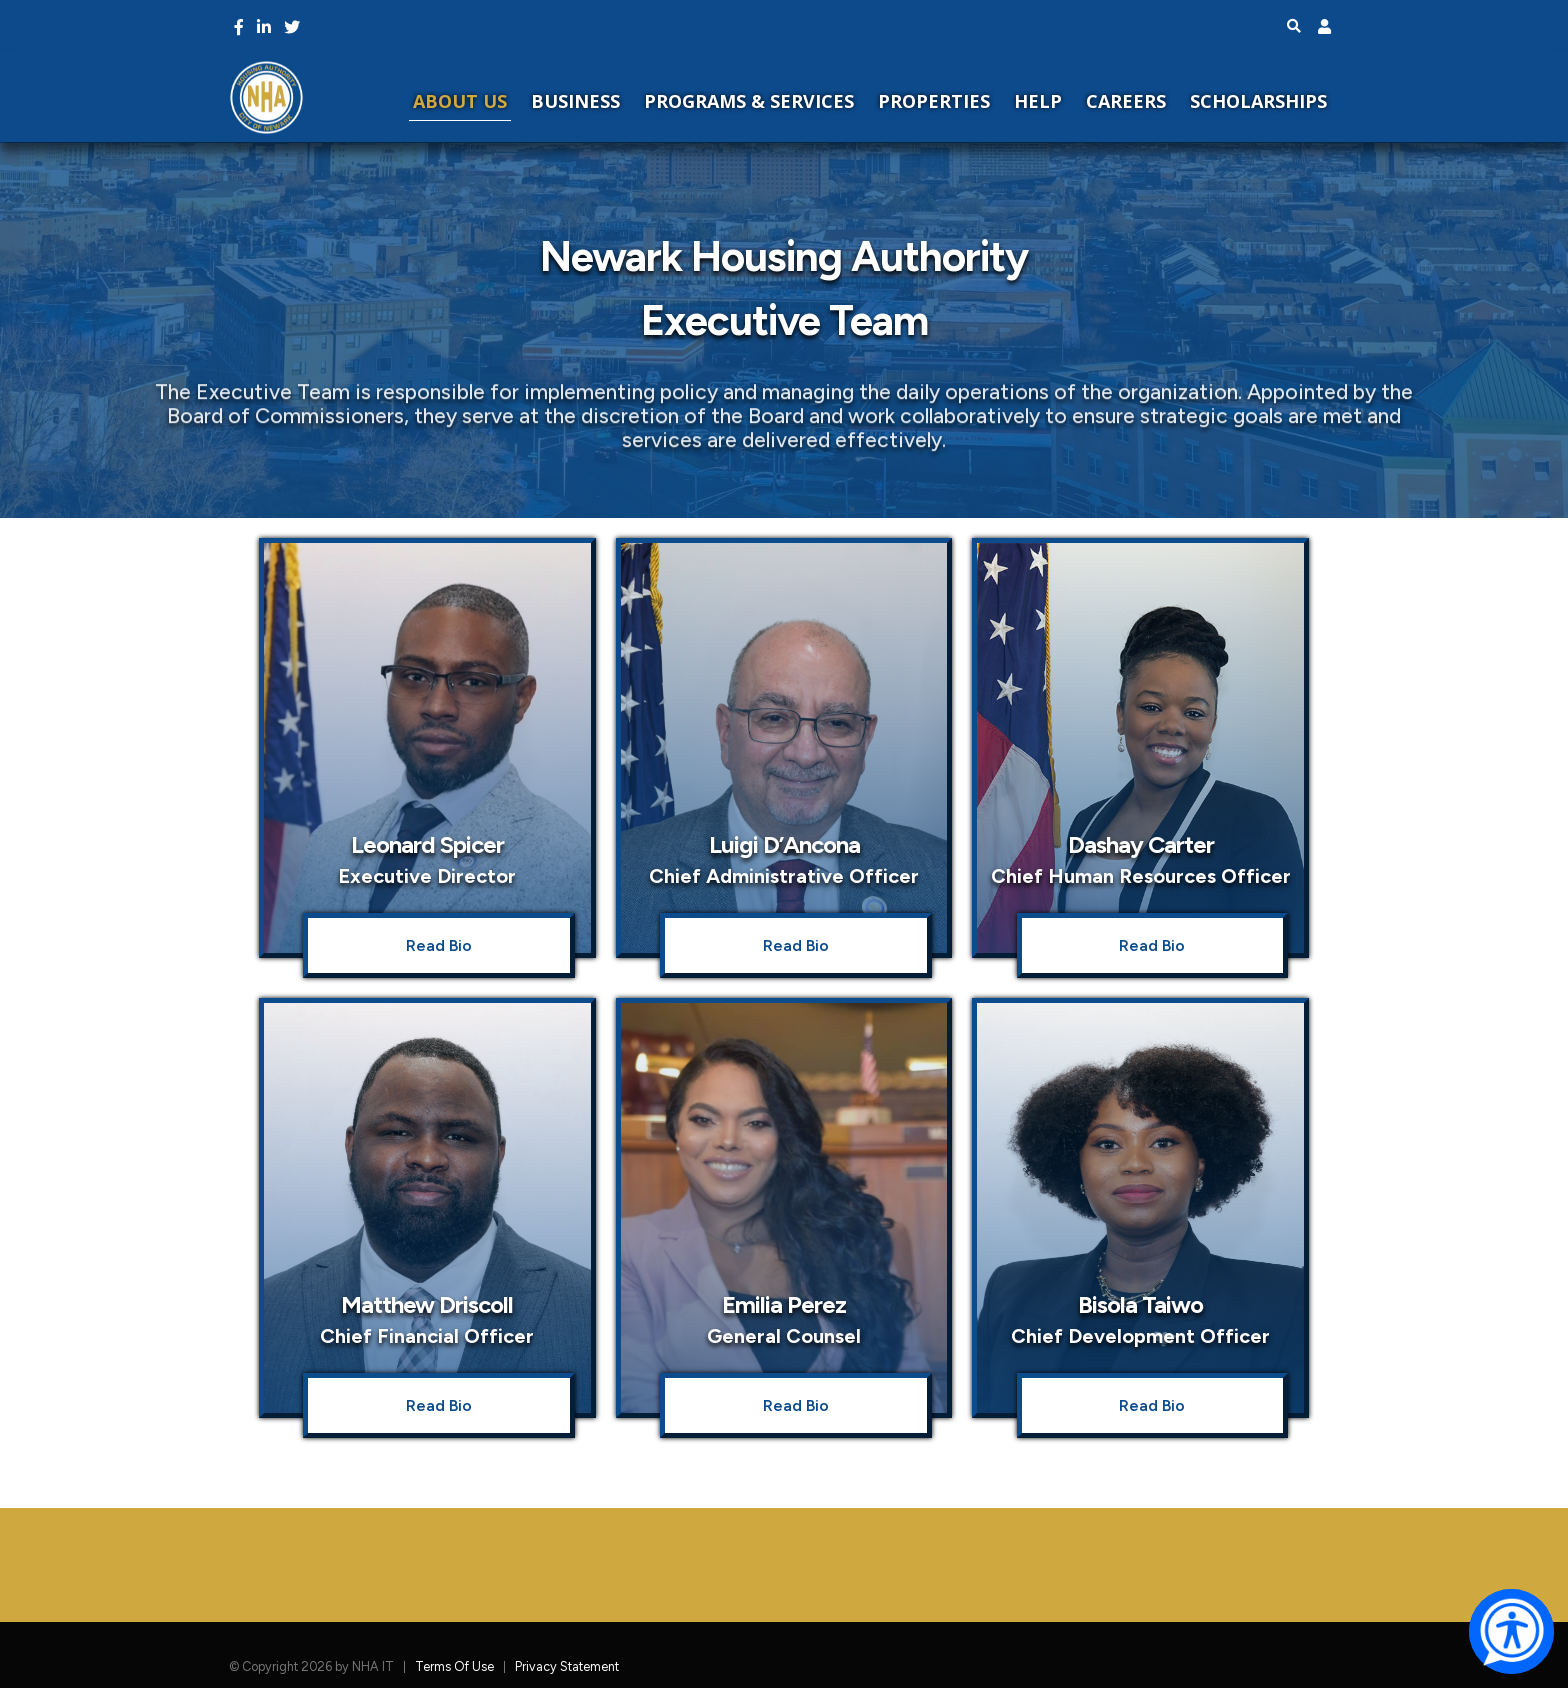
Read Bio (439, 945)
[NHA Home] (266, 96)
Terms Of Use (454, 1666)
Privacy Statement (567, 1666)
